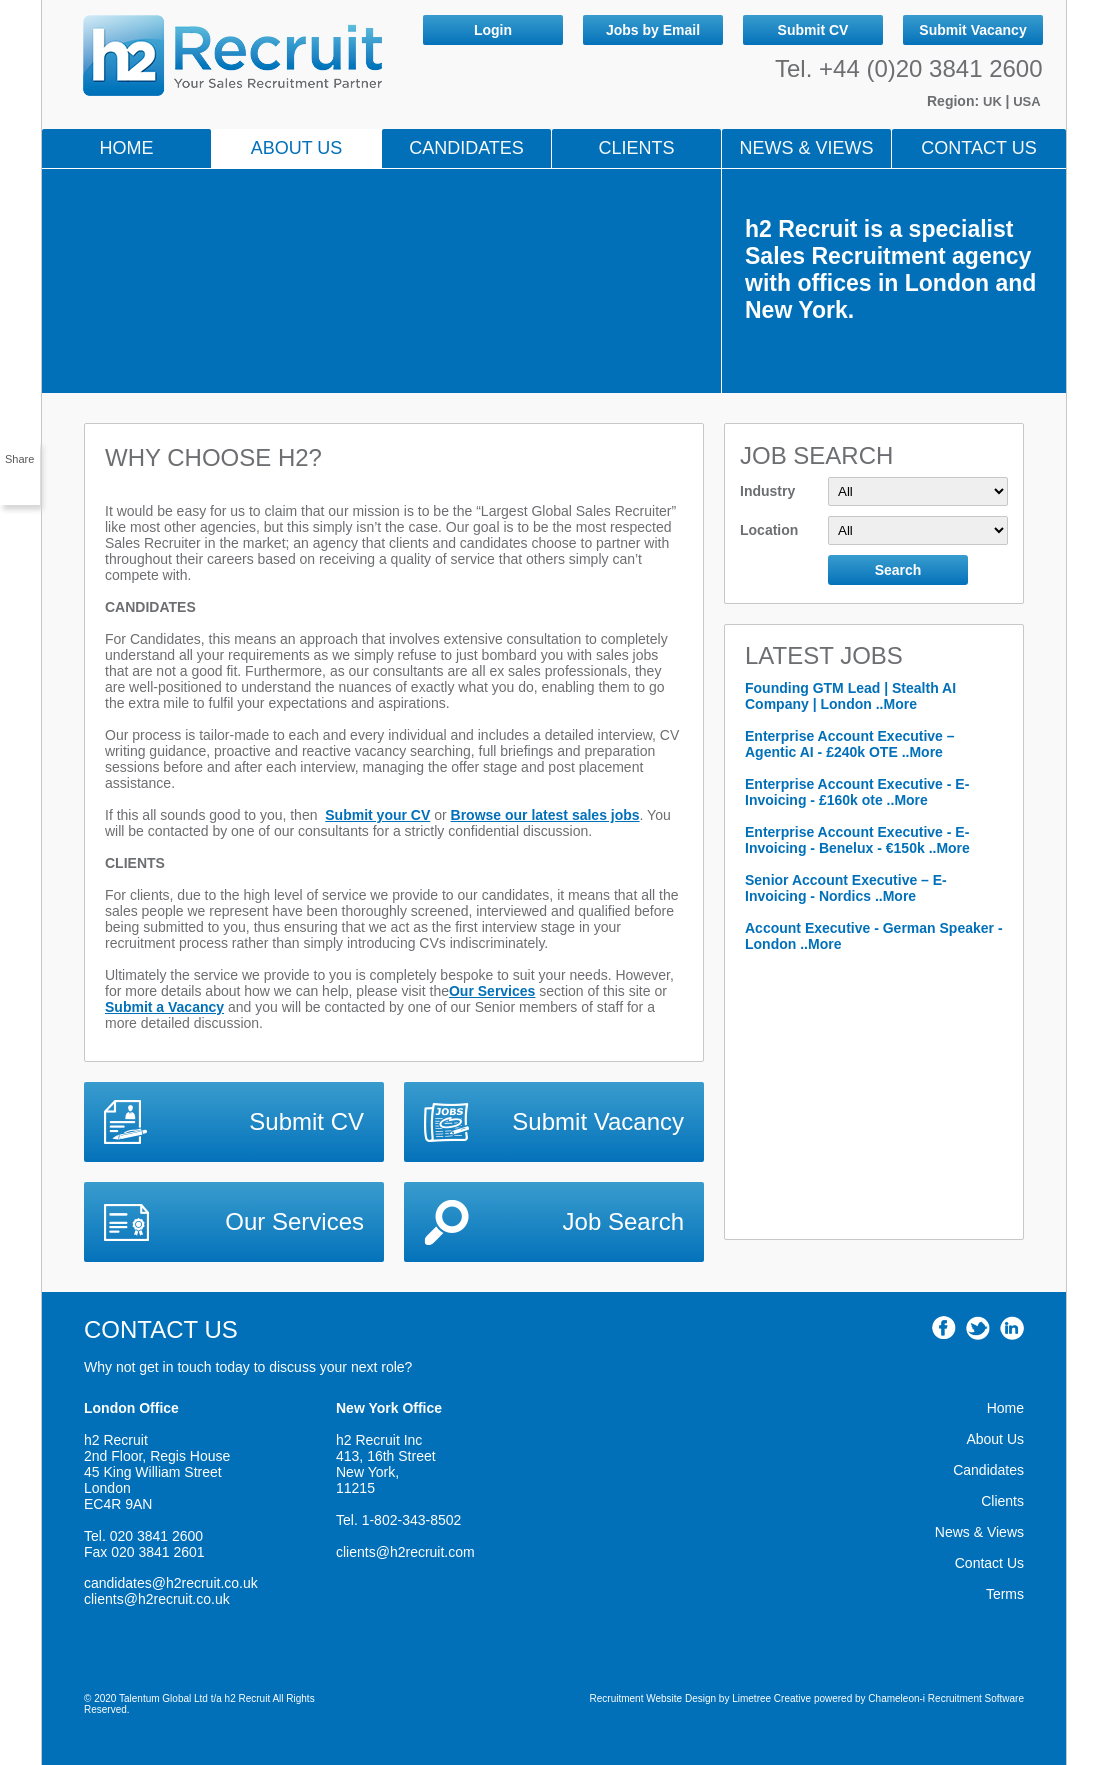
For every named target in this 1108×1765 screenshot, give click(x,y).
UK (994, 101)
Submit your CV (377, 815)
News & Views (979, 1532)
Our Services (492, 991)
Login (493, 30)
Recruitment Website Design (653, 1698)
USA (1026, 101)
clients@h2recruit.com (405, 1552)
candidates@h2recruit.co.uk (171, 1583)
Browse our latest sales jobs (545, 815)
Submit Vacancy (972, 30)
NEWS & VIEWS (806, 148)
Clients (636, 148)
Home (127, 148)
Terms (1005, 1594)
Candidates (466, 148)
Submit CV (813, 30)
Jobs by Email (653, 30)
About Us (297, 148)
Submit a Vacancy (164, 1007)
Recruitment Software (976, 1698)
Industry (874, 491)
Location (874, 530)
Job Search (623, 1221)
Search (898, 570)
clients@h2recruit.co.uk (157, 1599)
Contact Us (978, 148)
